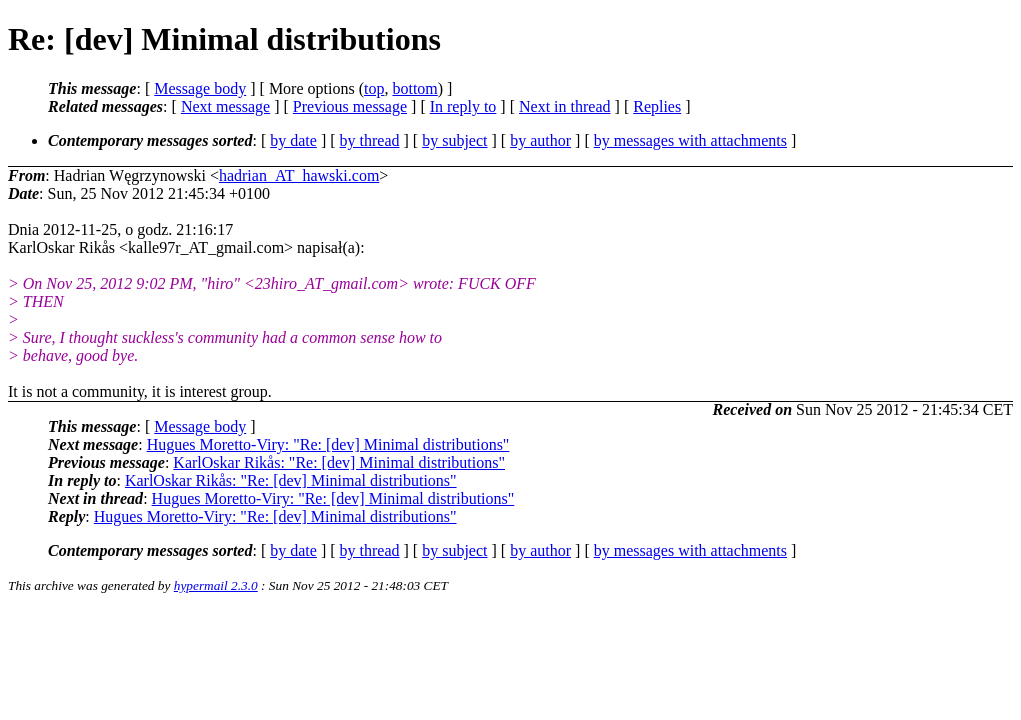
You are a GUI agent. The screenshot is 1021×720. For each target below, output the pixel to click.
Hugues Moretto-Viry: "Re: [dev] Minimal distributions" (328, 444)
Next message (225, 106)
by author (540, 140)
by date (293, 140)
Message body (200, 88)
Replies (657, 106)
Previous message (350, 106)
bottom (414, 88)
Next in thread (565, 106)
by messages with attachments (690, 140)
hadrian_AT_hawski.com (299, 175)
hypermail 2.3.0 (216, 585)
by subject (454, 140)
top (374, 88)
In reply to (463, 106)
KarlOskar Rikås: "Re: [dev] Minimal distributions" (339, 462)
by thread (370, 140)
